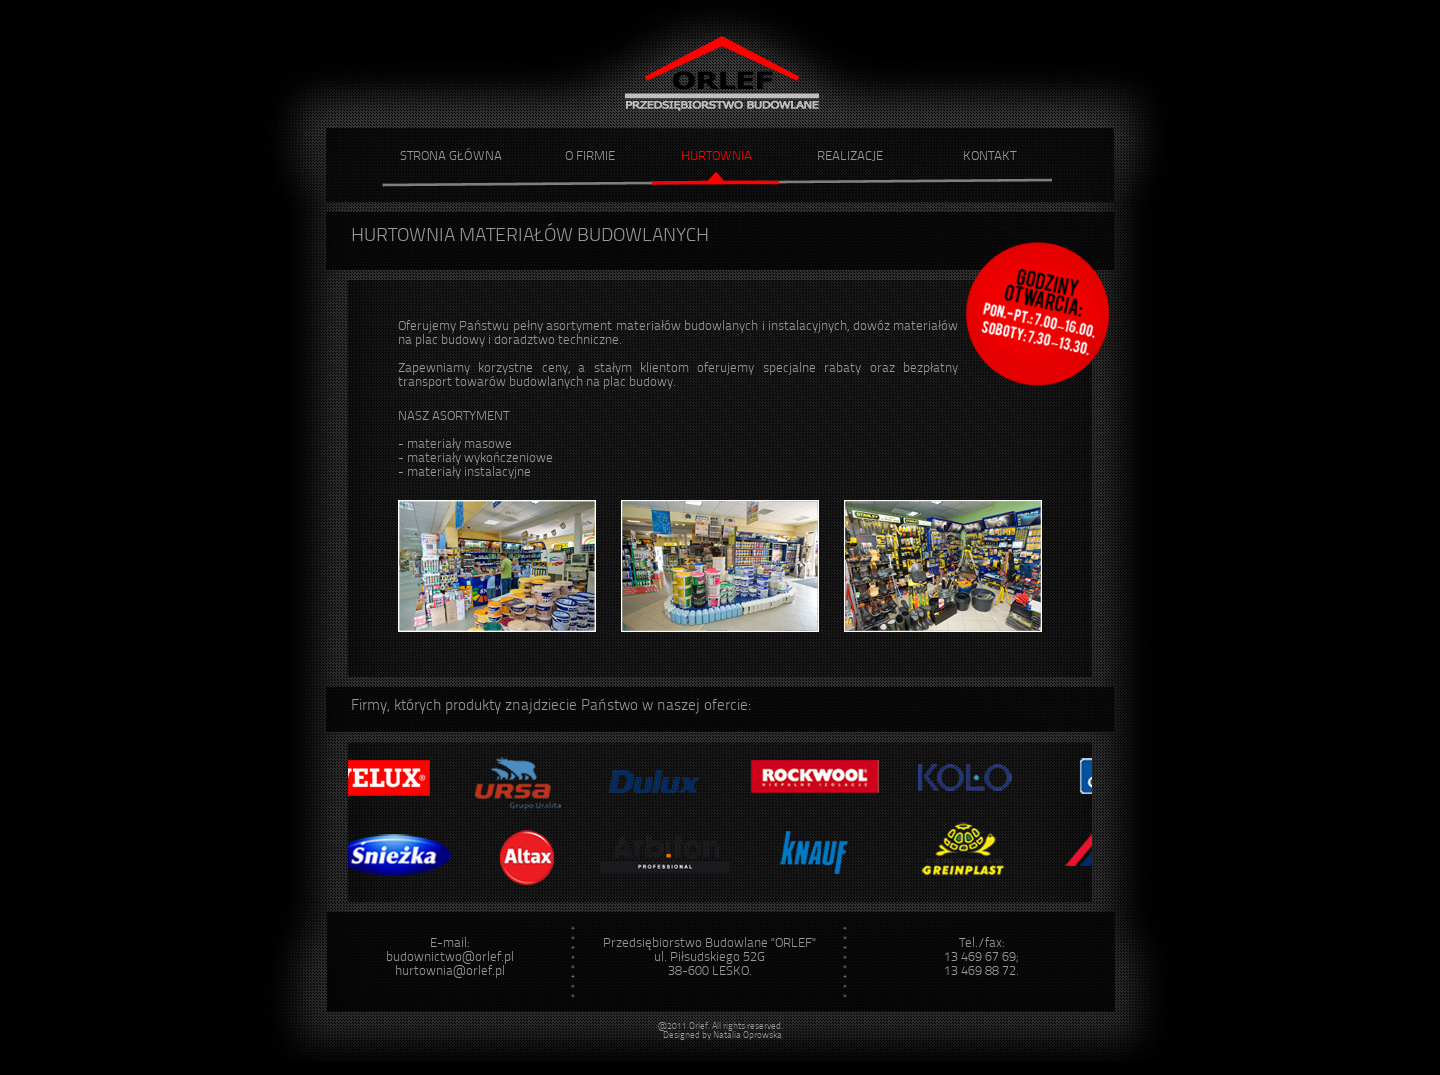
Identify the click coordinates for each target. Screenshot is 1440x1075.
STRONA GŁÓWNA (451, 156)
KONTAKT (989, 156)
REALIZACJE (850, 156)
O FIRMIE (590, 156)
